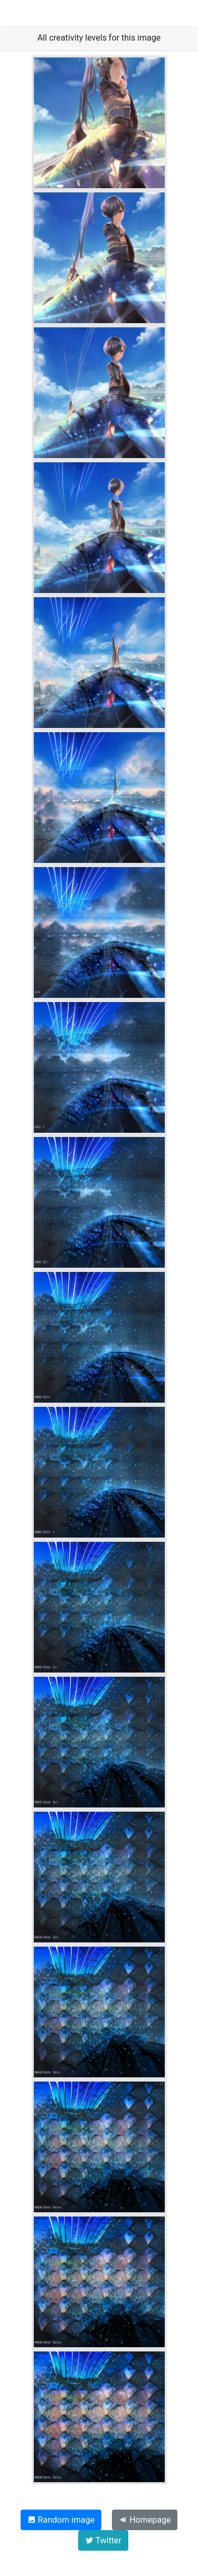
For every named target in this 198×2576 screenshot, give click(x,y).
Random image (61, 2520)
